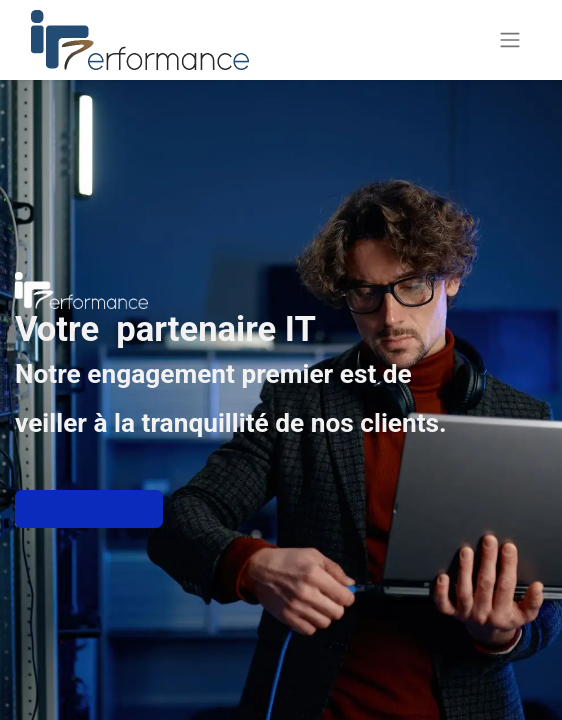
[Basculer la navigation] (510, 40)
